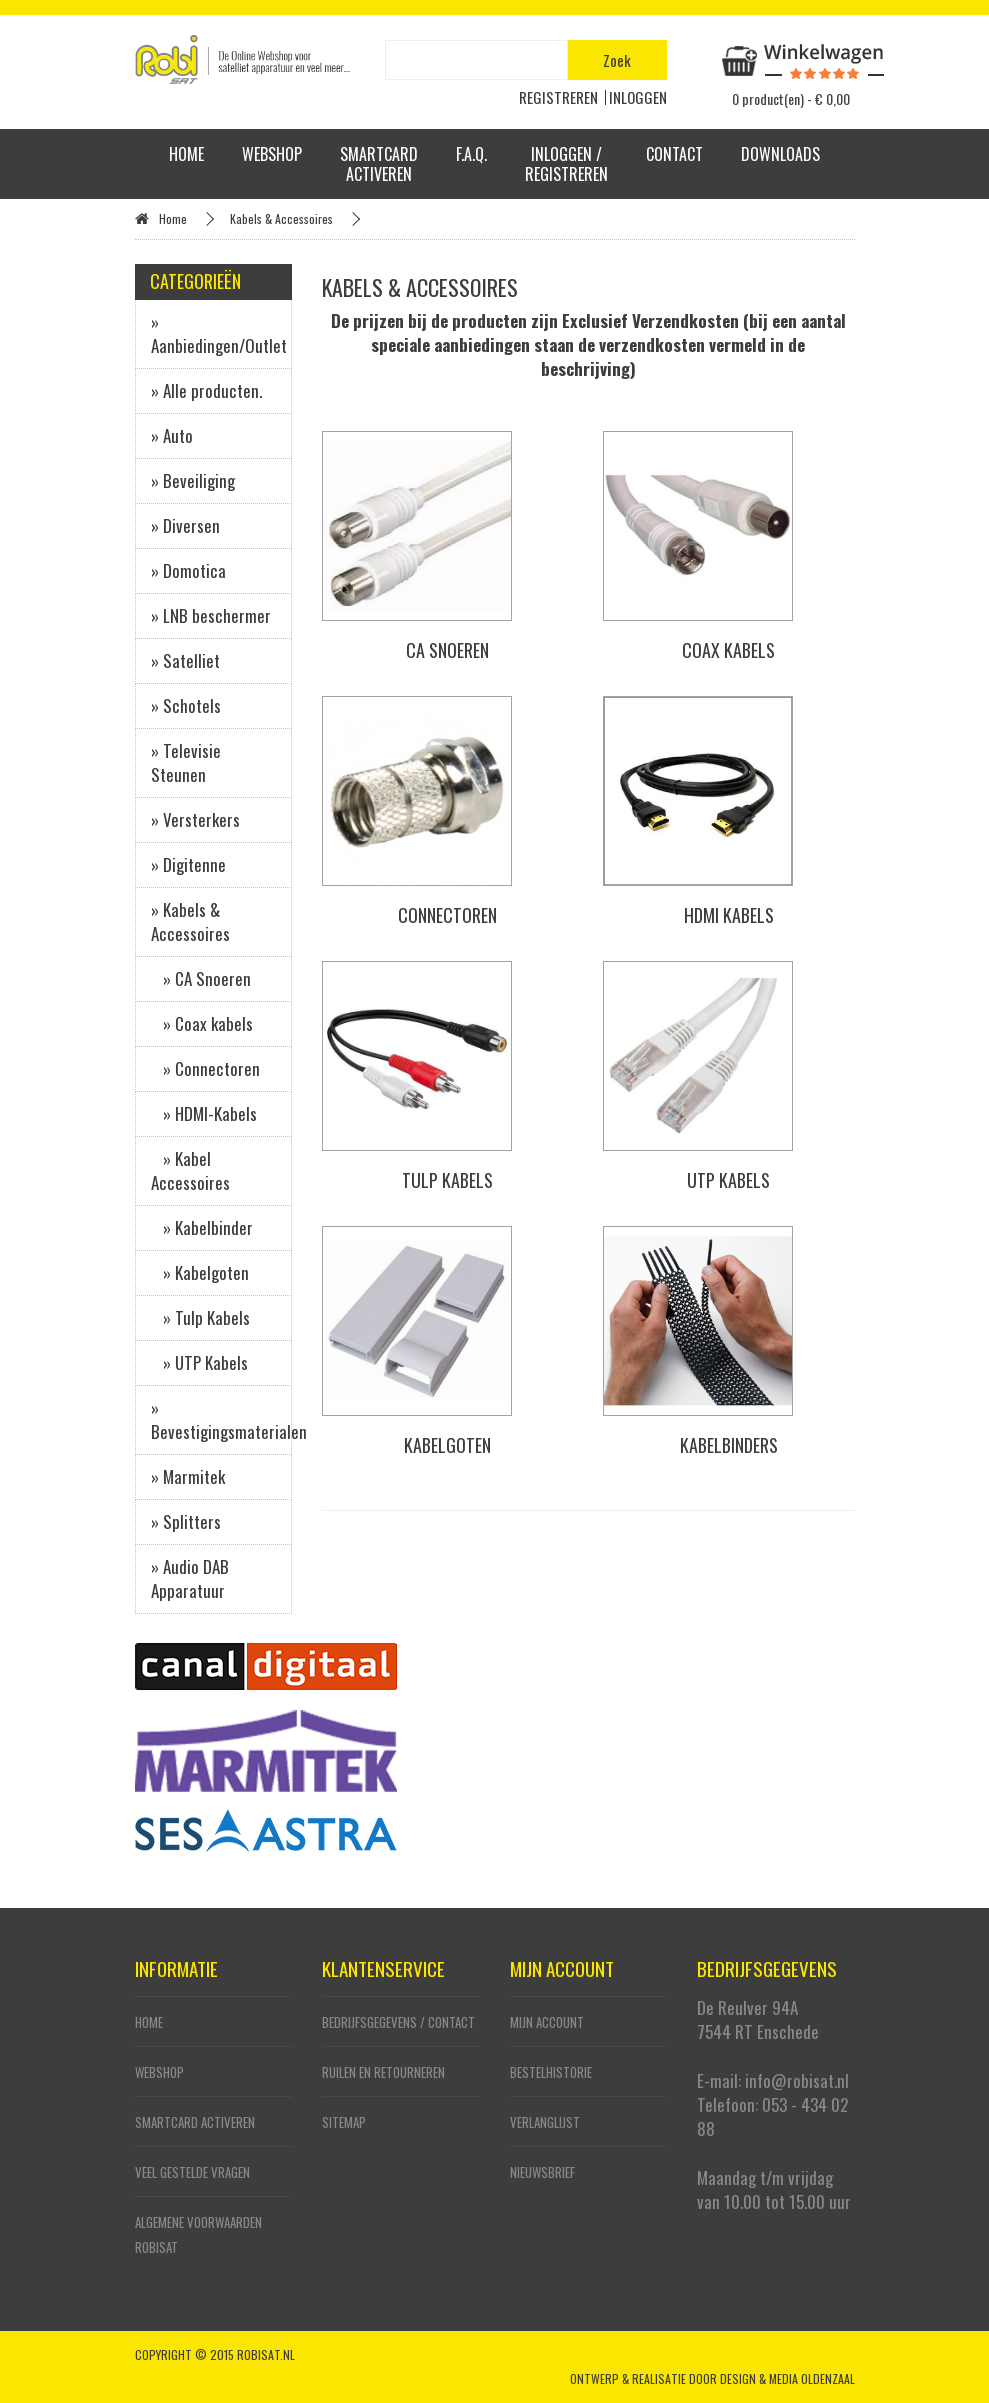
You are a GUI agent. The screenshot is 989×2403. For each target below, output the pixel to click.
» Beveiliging (193, 480)
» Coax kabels (202, 1023)
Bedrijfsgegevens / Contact (398, 2022)
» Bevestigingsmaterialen (222, 1419)
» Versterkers (195, 819)
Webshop (272, 154)
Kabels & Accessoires (281, 218)
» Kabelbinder (202, 1227)
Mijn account (547, 2022)
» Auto (172, 435)
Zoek (617, 60)
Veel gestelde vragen (192, 2172)
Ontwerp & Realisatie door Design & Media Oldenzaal (712, 2378)
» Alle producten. (206, 390)
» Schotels (186, 705)
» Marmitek (188, 1476)
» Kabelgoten (200, 1272)
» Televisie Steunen (186, 762)
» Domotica (188, 570)
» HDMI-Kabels (204, 1113)
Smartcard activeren (379, 164)
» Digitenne (188, 864)
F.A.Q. (471, 154)
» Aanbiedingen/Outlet (219, 333)
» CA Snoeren (201, 978)
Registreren (558, 97)
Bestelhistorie (551, 2072)
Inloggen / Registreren (566, 164)
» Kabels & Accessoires (190, 921)
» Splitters (186, 1521)
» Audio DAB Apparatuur (190, 1578)
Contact (674, 154)
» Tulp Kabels (200, 1317)
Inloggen (638, 97)
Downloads (780, 154)
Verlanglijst (545, 2122)
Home (186, 154)
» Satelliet (185, 660)
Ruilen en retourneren (383, 2072)
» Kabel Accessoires (190, 1170)
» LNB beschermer (211, 615)
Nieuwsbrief (542, 2172)
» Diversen (185, 525)
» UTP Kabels (199, 1362)
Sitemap (344, 2122)
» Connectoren (205, 1068)
